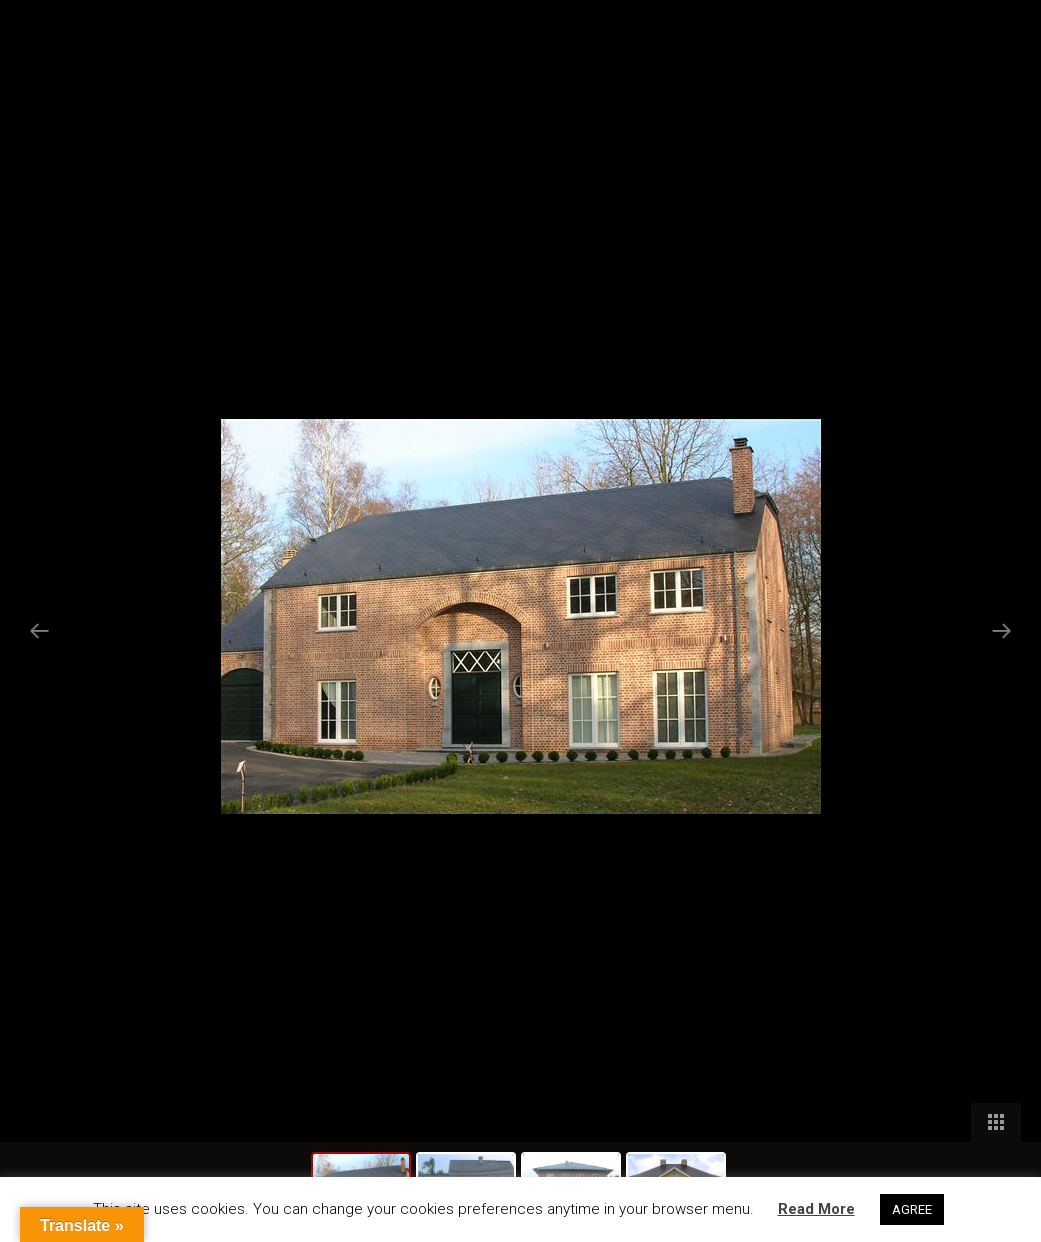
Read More (816, 1209)
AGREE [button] (912, 1209)
